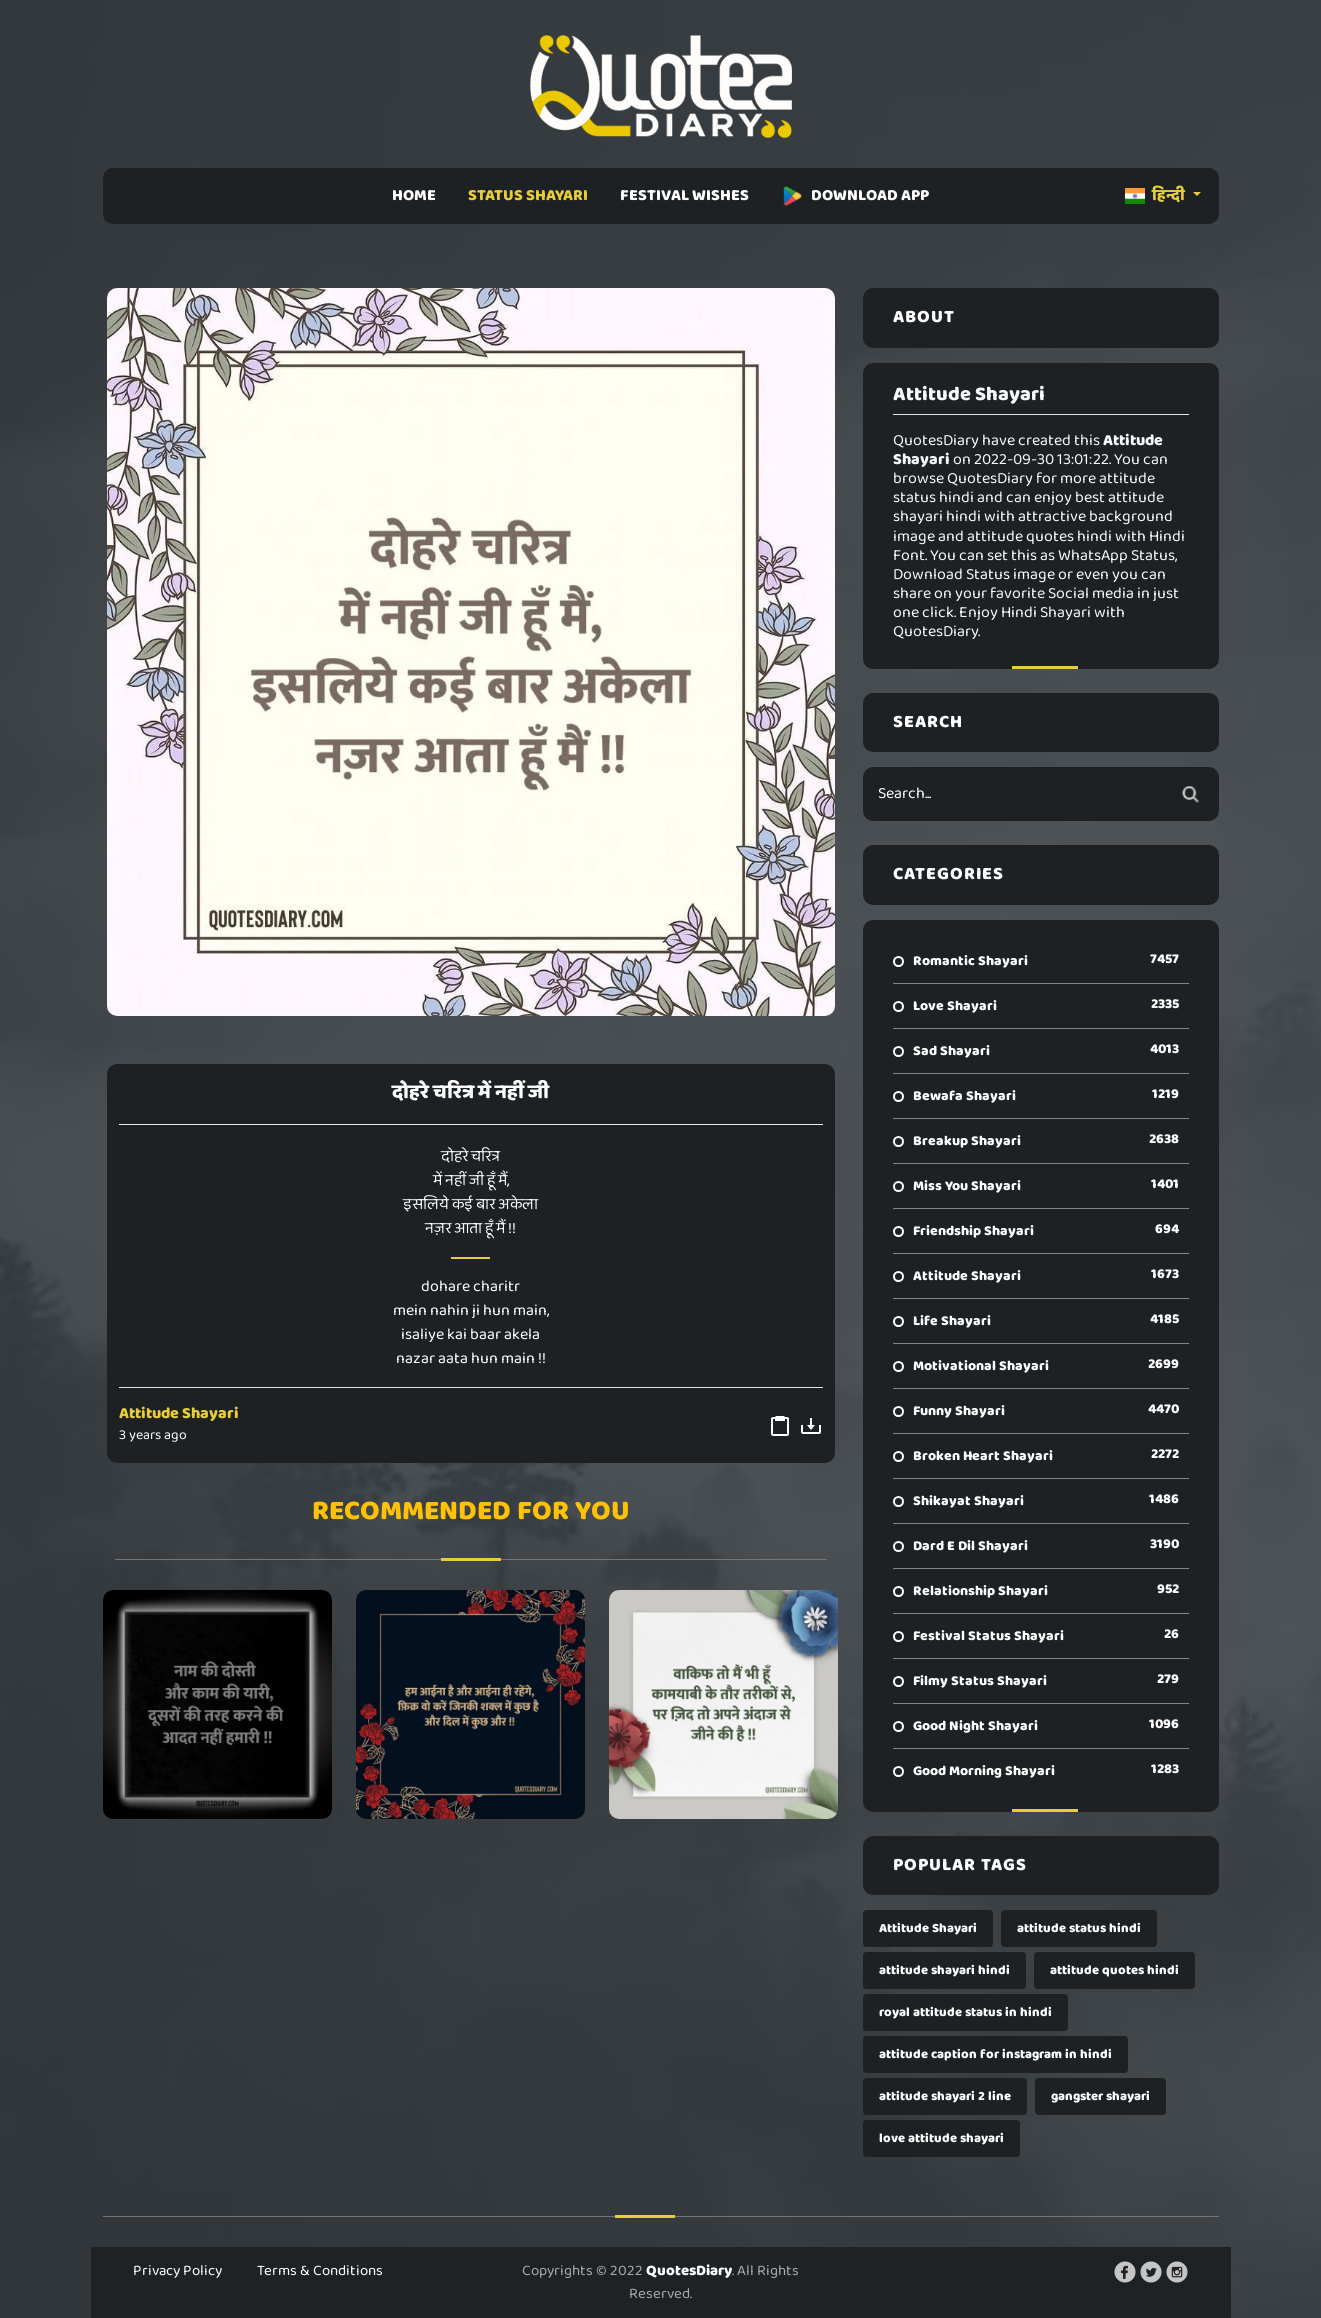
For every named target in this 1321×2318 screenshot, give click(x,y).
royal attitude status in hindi (965, 2012)
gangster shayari (1100, 2096)
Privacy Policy (177, 2271)
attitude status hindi (1079, 1928)
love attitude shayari (941, 2138)
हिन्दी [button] (1156, 195)
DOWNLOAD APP (855, 195)
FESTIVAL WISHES (684, 195)
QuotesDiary (689, 2271)
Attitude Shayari (179, 1413)
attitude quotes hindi (1114, 1970)
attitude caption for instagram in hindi (995, 2054)
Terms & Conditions (320, 2271)
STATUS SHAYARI (528, 195)
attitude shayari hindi (944, 1970)
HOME (414, 195)
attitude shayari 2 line (945, 2096)
